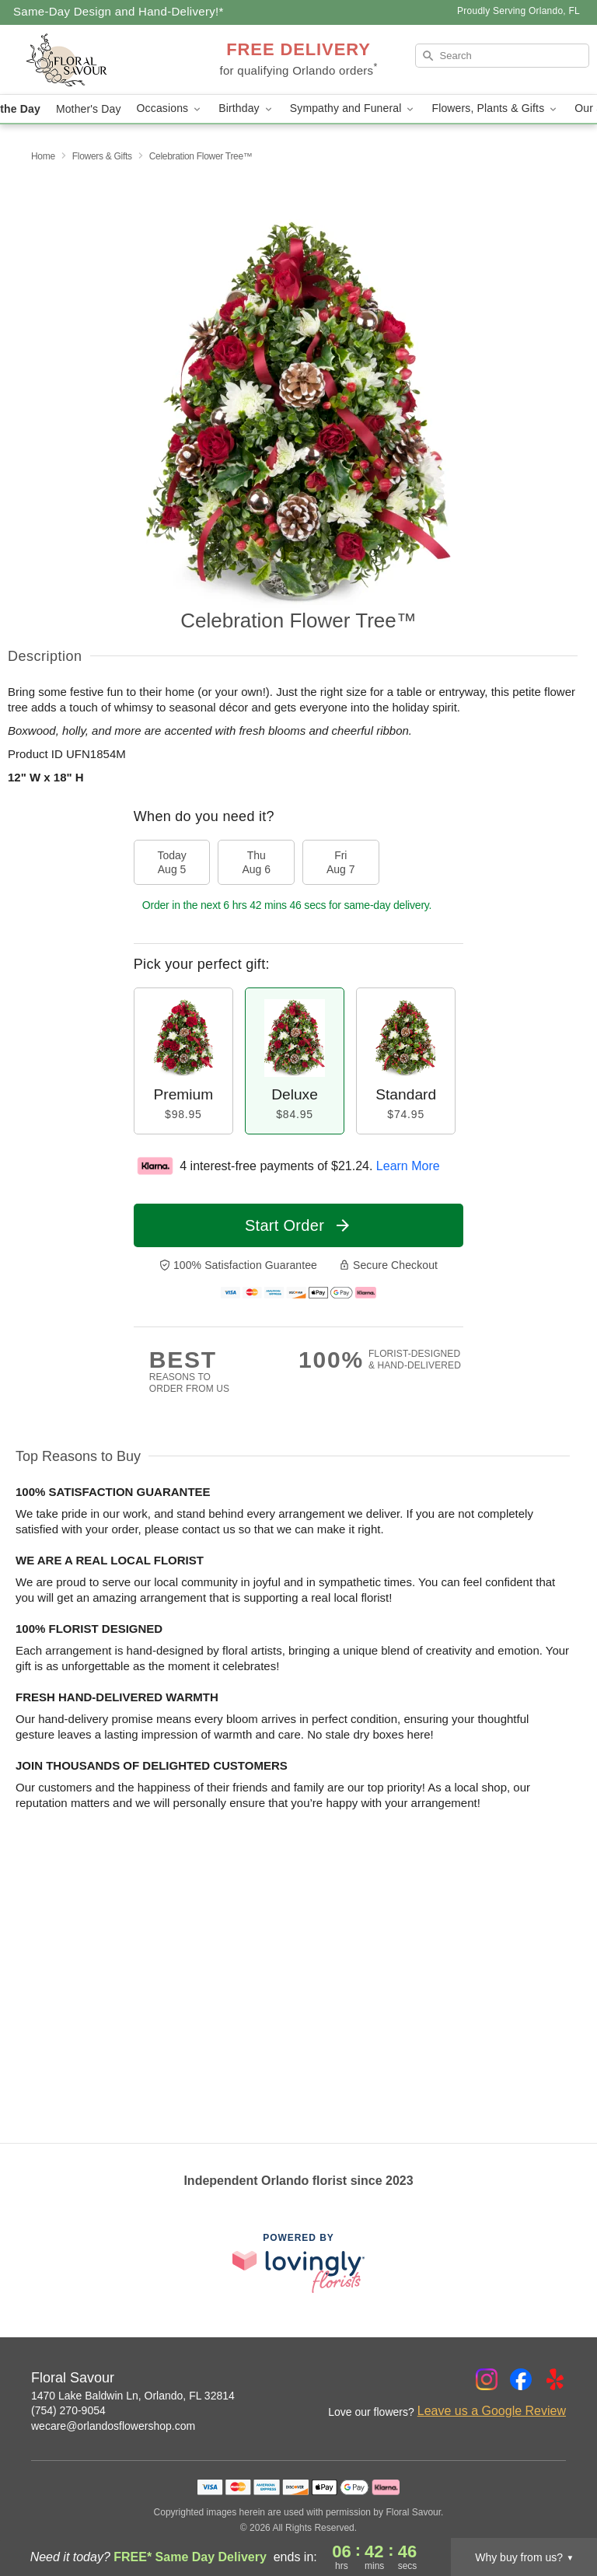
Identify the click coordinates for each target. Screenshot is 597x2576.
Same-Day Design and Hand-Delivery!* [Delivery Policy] (118, 11)
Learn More (408, 1166)
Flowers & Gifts (102, 156)
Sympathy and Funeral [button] (353, 108)
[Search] (502, 56)
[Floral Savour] (102, 60)
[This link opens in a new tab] (298, 2263)
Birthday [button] (246, 108)
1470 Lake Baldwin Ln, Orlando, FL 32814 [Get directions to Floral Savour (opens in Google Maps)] (133, 2395)
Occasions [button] (170, 108)
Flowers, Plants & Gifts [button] (495, 108)
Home (43, 156)
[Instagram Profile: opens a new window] (487, 2379)
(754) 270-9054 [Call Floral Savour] (68, 2410)
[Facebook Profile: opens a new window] (521, 2379)
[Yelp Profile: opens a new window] (555, 2379)
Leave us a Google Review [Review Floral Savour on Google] (491, 2410)
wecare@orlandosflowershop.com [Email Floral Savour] (113, 2426)
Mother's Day (88, 109)
